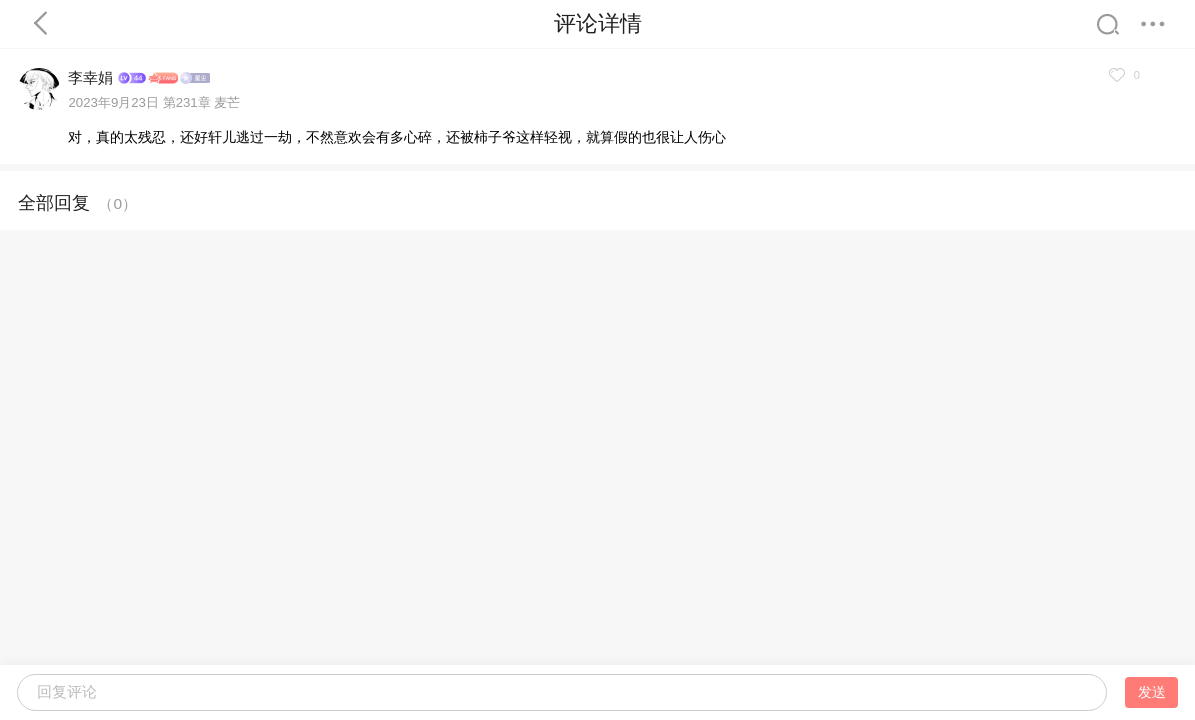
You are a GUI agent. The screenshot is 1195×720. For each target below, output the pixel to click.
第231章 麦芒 (202, 102)
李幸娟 (90, 77)
